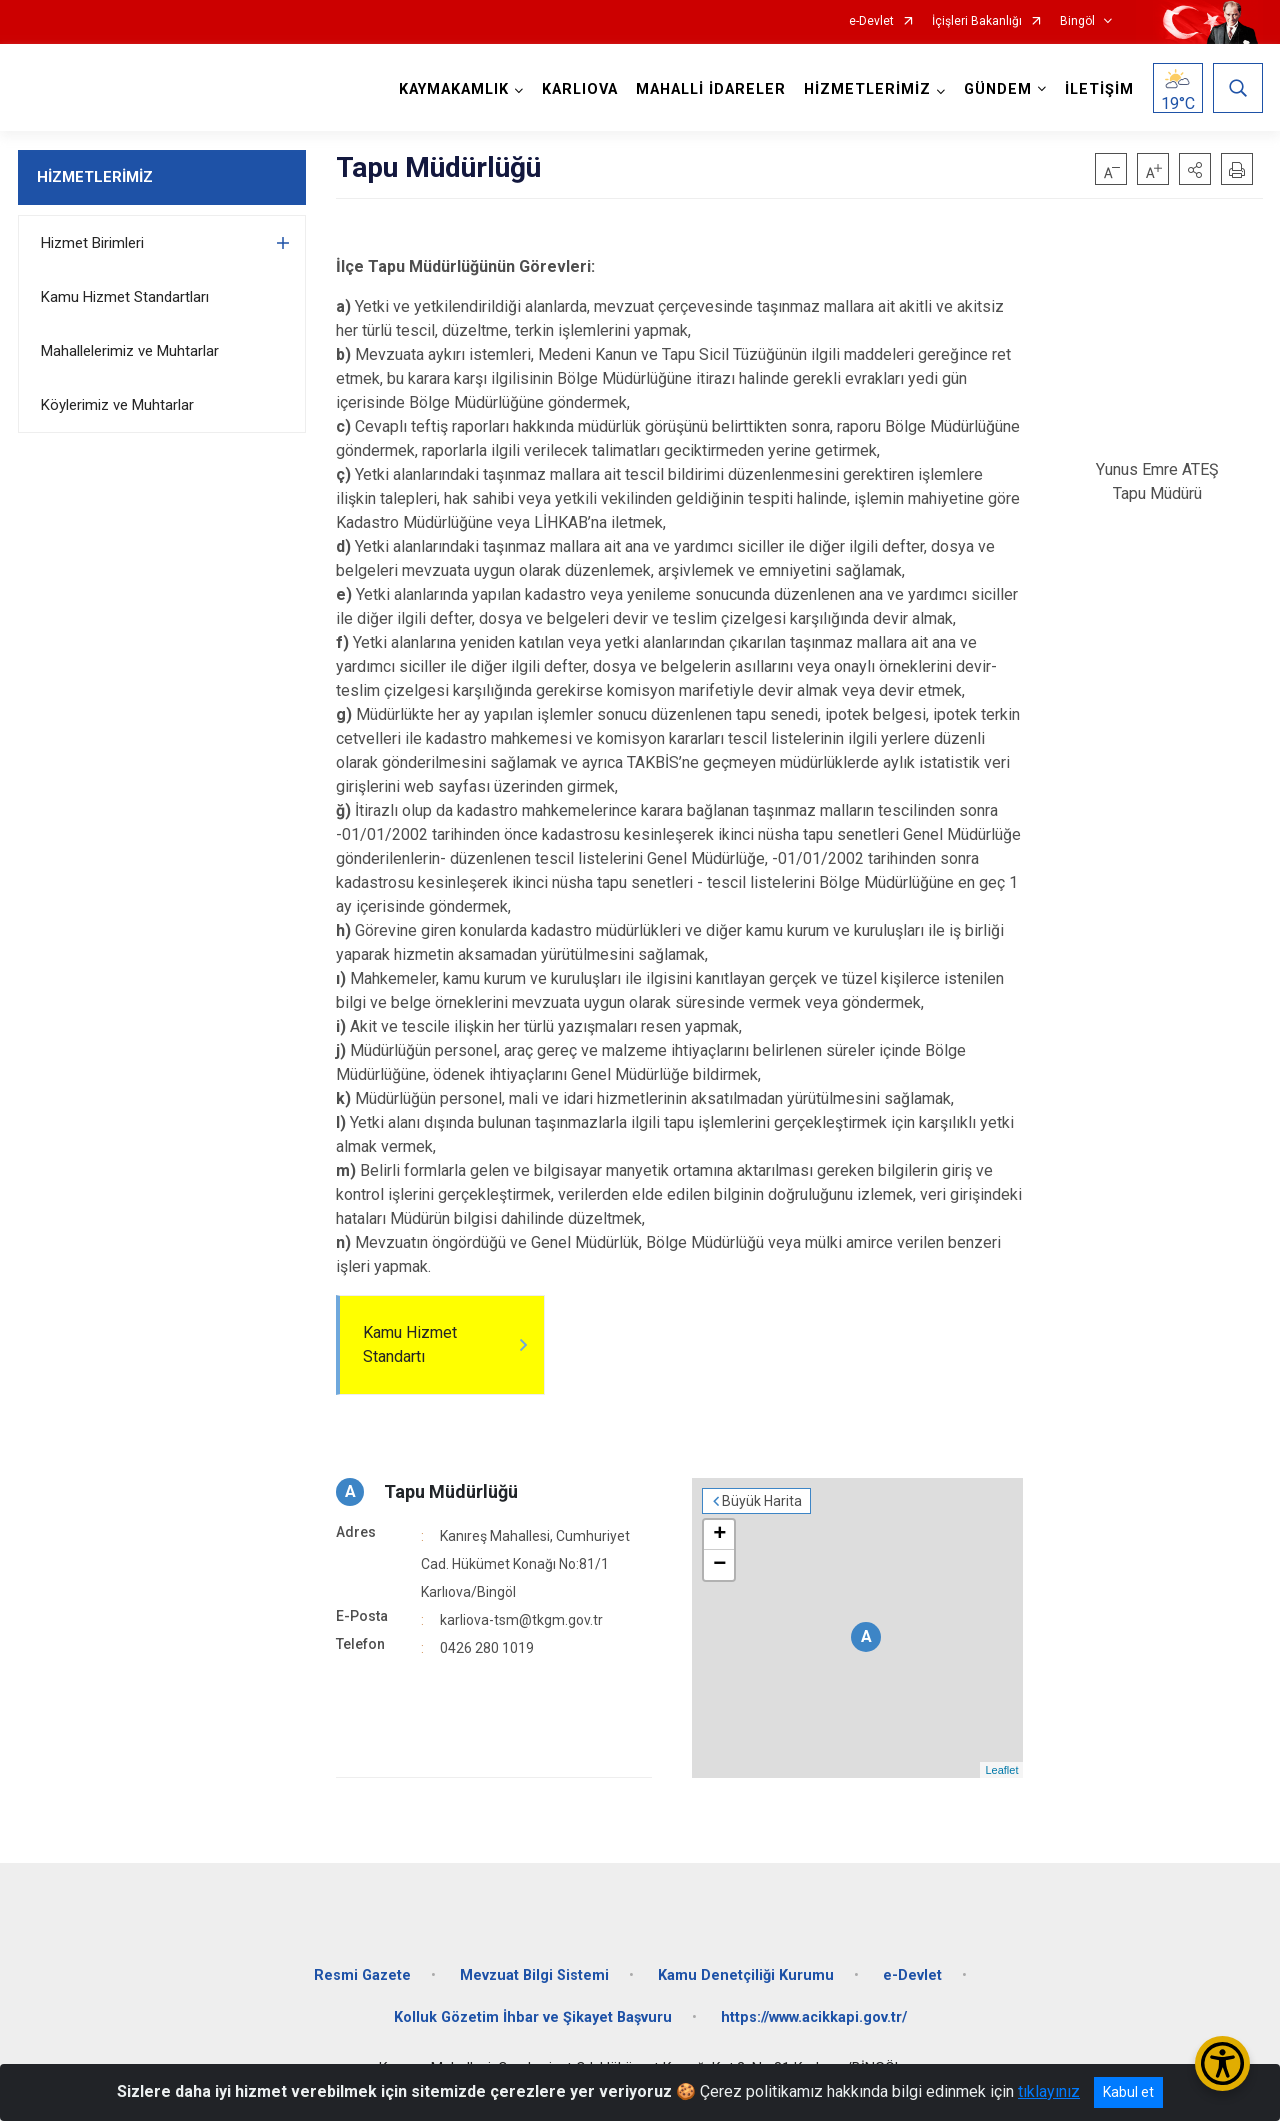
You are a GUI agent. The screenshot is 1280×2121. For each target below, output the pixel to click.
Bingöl (1077, 21)
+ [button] (719, 1535)
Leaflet (1001, 1770)
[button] (1195, 169)
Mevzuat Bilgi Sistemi (534, 1975)
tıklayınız (1049, 2091)
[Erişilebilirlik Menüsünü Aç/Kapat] (1222, 2063)
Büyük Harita (762, 1501)
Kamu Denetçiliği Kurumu (746, 1975)
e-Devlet (871, 21)
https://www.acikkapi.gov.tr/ (814, 2017)
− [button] (719, 1565)
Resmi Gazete (362, 1975)
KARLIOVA (580, 89)
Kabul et (1128, 2092)
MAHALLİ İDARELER (711, 89)
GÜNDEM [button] (998, 89)
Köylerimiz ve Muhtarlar (117, 405)
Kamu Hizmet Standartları (125, 297)
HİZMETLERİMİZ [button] (867, 89)
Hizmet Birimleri (92, 243)
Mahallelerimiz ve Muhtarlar (130, 351)
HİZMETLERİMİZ (95, 177)
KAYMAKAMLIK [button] (454, 89)
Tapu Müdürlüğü (451, 1491)
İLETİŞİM (1099, 89)
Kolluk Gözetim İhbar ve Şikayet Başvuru (533, 2017)
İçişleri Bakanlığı (977, 21)
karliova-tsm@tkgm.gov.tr (521, 1620)
